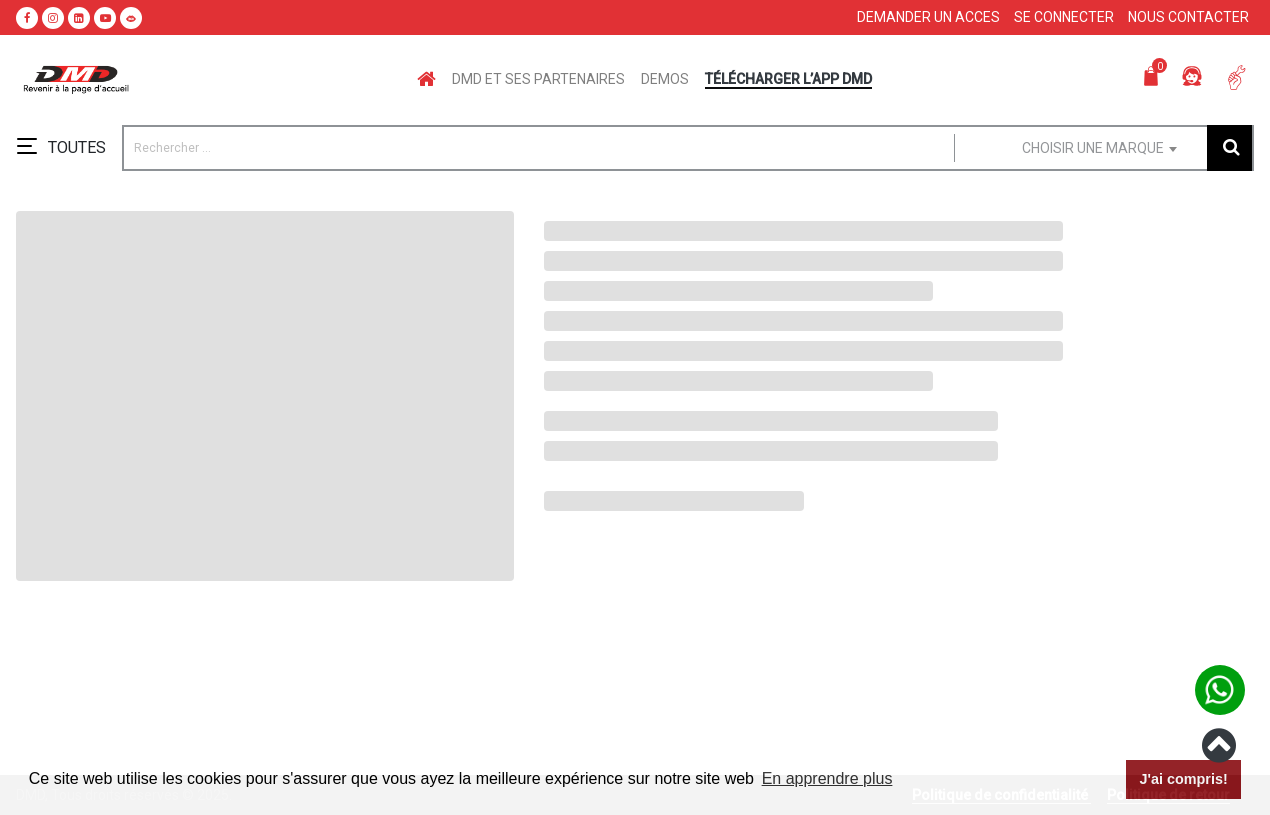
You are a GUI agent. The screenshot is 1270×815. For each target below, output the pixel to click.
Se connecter (1064, 17)
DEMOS (665, 79)
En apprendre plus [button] (827, 778)
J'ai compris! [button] (1183, 779)
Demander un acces (928, 17)
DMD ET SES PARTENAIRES (538, 79)
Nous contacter (1188, 17)
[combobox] (1069, 148)
